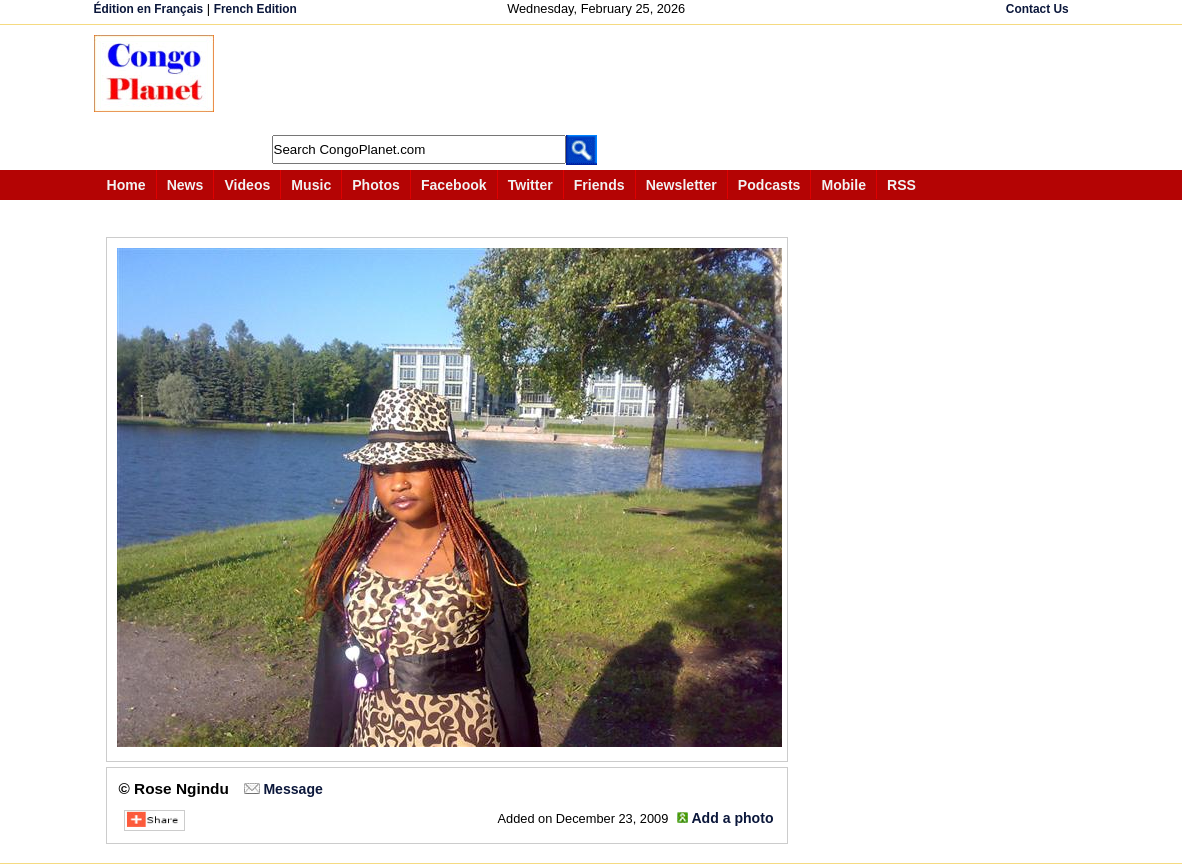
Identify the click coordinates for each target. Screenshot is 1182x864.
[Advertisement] (598, 80)
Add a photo (732, 818)
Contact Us (1037, 9)
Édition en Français (149, 9)
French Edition (255, 9)
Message (292, 789)
